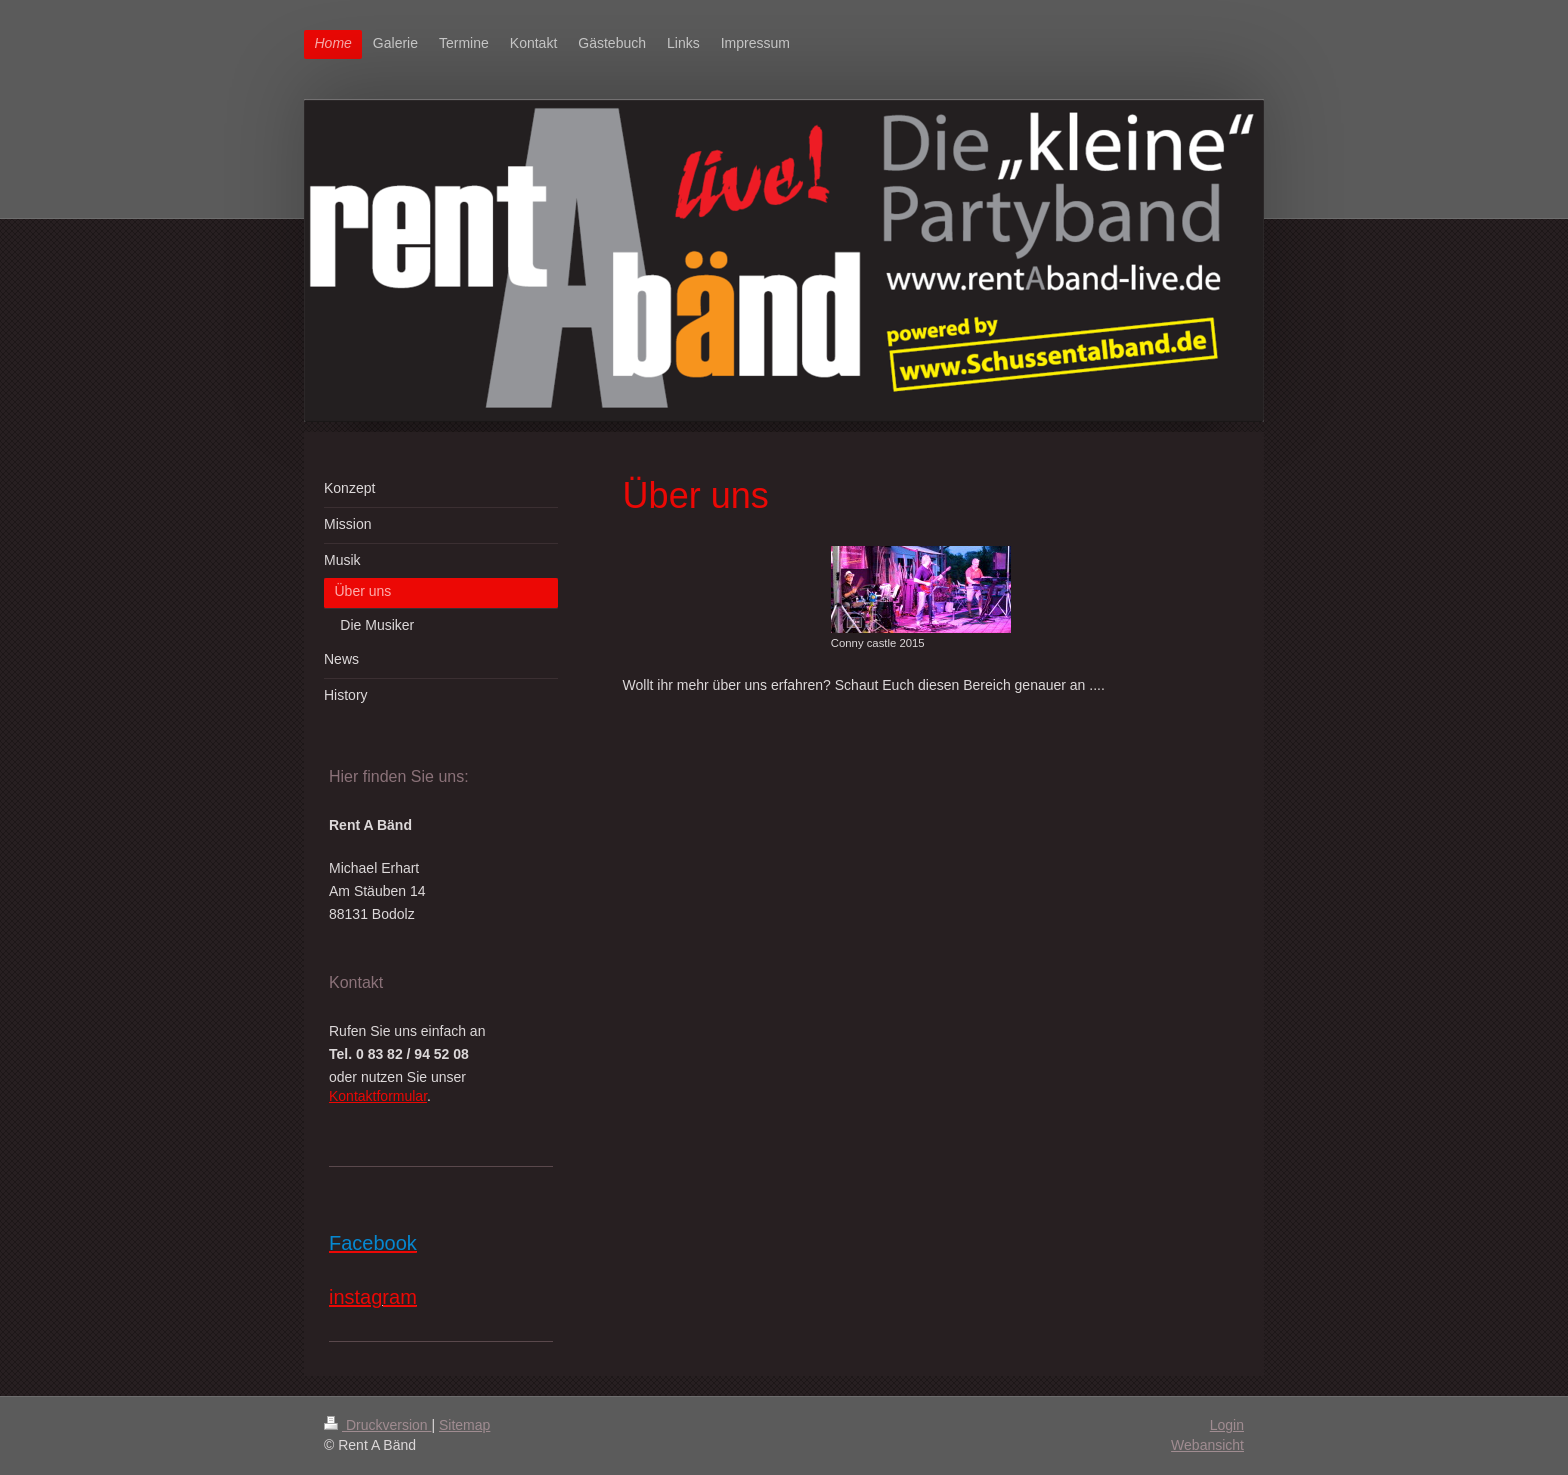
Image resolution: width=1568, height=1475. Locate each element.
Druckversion (377, 1425)
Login (1227, 1425)
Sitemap (464, 1425)
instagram (373, 1297)
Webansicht (1207, 1445)
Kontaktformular (378, 1096)
